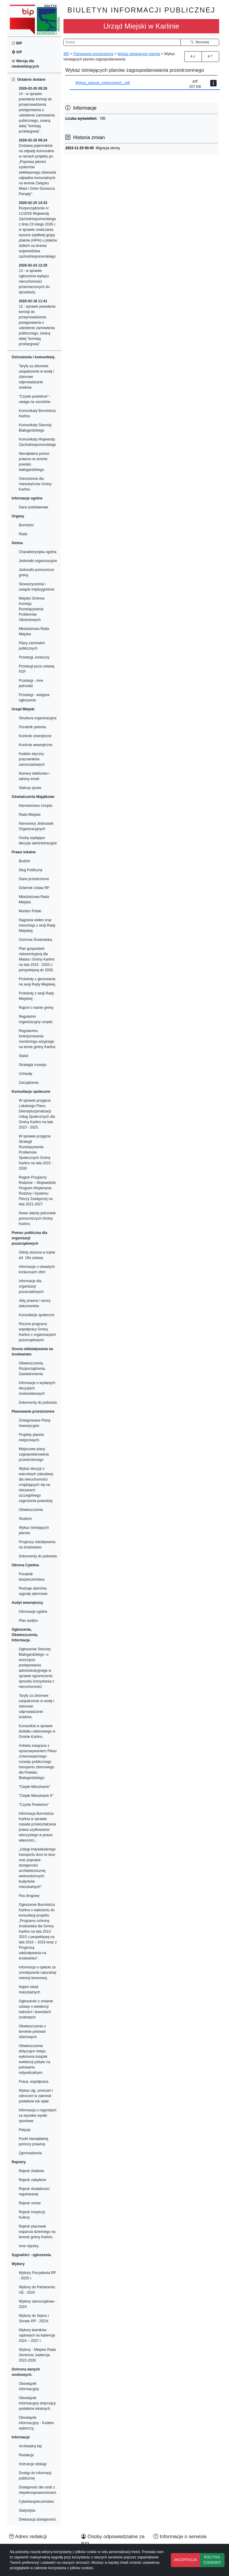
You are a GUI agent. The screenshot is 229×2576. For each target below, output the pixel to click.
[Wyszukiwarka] (122, 42)
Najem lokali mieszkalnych (29, 1989)
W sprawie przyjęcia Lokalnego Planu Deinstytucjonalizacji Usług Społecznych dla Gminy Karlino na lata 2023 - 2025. (37, 1113)
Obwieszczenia (31, 1510)
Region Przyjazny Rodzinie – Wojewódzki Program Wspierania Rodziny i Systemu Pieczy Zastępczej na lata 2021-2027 (37, 1190)
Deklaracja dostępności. (38, 2519)
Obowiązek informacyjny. (29, 2386)
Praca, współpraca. (34, 2082)
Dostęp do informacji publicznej (35, 2475)
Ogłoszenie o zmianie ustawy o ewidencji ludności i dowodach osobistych (36, 2009)
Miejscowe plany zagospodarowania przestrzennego (34, 1454)
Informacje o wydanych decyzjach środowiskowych (37, 1388)
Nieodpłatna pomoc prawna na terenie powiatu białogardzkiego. (34, 462)
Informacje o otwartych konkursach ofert (37, 1269)
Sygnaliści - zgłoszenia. (32, 2255)
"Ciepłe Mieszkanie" (34, 1787)
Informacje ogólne (33, 1612)
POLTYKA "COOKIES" (212, 2560)
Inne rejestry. (29, 2246)
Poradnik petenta (32, 727)
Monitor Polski (30, 911)
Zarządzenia (28, 1083)
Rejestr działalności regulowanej (34, 2191)
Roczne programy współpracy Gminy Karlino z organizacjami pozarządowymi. (37, 1332)
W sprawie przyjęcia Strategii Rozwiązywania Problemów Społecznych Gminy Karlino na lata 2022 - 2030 (36, 1152)
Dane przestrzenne (34, 879)
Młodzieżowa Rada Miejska (34, 631)
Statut (23, 1056)
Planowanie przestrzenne (93, 54)
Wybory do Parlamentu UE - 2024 (37, 2290)
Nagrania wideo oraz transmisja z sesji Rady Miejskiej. (37, 925)
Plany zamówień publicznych (32, 645)
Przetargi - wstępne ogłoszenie (34, 697)
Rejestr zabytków (32, 2180)
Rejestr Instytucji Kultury (32, 2214)
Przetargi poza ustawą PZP (36, 669)
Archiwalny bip (30, 2446)
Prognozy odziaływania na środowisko (37, 1544)
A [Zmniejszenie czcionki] (210, 56)
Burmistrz (26, 525)
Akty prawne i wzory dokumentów (35, 1303)
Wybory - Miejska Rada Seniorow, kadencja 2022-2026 (37, 2355)
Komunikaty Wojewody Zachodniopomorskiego (37, 442)
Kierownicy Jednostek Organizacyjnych (36, 826)
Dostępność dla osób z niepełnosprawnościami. (38, 2490)
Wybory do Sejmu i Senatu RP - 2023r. (34, 2318)
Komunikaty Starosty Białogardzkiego (35, 427)
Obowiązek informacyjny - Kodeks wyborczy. (36, 2422)
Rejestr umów (30, 2203)
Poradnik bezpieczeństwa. (32, 1577)
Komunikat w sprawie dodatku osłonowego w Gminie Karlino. (37, 1731)
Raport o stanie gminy (36, 1008)
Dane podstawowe (33, 507)
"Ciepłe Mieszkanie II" (36, 1796)
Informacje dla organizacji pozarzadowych (31, 1286)
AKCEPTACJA (185, 2560)
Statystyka (27, 2510)
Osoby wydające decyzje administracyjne (38, 840)
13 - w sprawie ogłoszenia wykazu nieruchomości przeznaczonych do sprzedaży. (34, 278)
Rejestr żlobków (31, 2171)
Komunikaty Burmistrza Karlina (37, 413)
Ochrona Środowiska (35, 940)
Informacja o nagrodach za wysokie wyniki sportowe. (37, 2115)
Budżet (24, 861)
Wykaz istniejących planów (34, 1530)
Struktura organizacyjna (37, 718)
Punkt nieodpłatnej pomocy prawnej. (33, 2141)
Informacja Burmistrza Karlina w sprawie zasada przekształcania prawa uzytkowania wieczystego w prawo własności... (37, 1826)
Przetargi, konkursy (34, 657)
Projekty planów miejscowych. (31, 1437)
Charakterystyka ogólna (37, 552)
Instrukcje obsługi (33, 2464)
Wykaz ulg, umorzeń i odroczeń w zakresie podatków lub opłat (36, 2095)
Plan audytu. (29, 1620)
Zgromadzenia (30, 2153)
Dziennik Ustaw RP (34, 888)
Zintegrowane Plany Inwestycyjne (34, 1423)
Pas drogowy (29, 1896)
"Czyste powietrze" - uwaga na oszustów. (35, 399)
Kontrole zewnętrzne (35, 736)
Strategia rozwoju (33, 1065)
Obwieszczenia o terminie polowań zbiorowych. (32, 2031)
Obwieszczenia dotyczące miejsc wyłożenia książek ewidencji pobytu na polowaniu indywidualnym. (34, 2059)
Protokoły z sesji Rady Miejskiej (36, 996)
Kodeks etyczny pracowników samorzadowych (32, 759)
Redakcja (26, 2455)
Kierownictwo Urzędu (35, 806)
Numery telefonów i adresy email (34, 776)
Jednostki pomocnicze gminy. (36, 572)
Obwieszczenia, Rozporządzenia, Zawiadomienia (32, 1368)
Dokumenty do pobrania (38, 1402)
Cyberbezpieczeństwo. (37, 2501)
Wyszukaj (200, 42)
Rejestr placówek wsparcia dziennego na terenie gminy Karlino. (37, 2231)
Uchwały (25, 1074)
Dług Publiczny (30, 870)
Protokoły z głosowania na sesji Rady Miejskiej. (37, 981)
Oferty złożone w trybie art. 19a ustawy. (37, 1255)
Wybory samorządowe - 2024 (37, 2304)
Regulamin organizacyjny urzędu (35, 1019)
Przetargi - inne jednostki (31, 683)
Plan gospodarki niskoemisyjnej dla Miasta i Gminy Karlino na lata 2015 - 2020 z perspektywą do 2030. (37, 959)
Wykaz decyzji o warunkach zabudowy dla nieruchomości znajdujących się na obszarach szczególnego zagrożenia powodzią (36, 1485)
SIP (17, 52)
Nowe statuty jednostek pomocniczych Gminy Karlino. (37, 1218)
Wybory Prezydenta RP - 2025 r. (37, 2275)
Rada (23, 534)
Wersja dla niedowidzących (25, 64)
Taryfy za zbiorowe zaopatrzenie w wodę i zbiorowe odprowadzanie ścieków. (36, 377)
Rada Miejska (30, 815)
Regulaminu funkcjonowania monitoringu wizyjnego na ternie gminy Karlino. (37, 1039)
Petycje (24, 2130)
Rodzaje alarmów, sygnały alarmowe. (33, 1591)
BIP (17, 43)
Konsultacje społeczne (36, 1315)
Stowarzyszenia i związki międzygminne (36, 587)
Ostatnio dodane (28, 79)
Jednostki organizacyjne (38, 561)
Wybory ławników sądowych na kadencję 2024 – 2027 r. (37, 2335)
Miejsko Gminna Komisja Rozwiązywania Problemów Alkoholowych (31, 609)
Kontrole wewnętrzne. (36, 745)
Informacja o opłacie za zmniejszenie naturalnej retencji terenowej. (37, 1972)
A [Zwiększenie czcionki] (193, 56)
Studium (25, 1519)
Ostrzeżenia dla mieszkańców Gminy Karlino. (35, 484)
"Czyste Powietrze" (34, 1805)
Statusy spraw (30, 788)
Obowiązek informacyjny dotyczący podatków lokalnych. (37, 2403)
